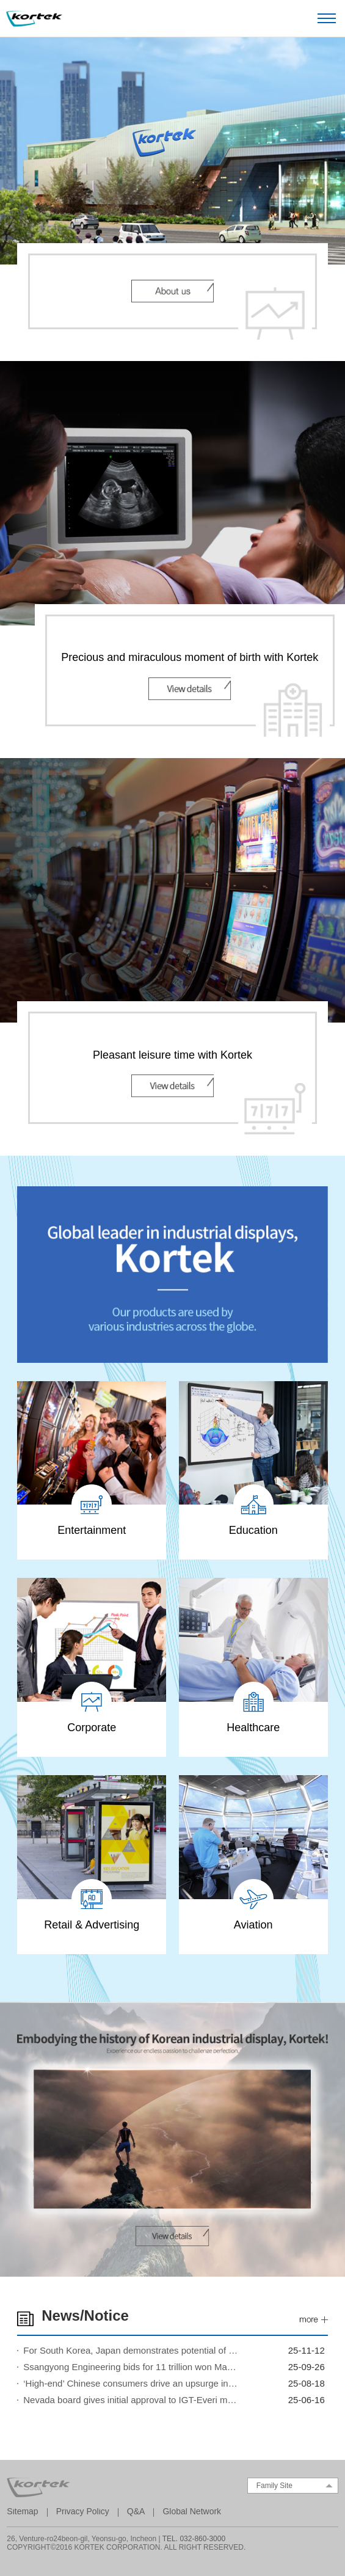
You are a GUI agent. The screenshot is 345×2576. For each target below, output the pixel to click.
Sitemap (22, 2511)
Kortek (34, 19)
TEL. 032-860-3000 (193, 2538)
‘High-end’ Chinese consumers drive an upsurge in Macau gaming (130, 2383)
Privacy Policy (82, 2511)
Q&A (136, 2511)
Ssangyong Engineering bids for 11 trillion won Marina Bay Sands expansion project (130, 2367)
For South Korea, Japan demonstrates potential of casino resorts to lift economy (130, 2350)
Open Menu (326, 18)
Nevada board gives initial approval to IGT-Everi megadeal (130, 2400)
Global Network (191, 2511)
